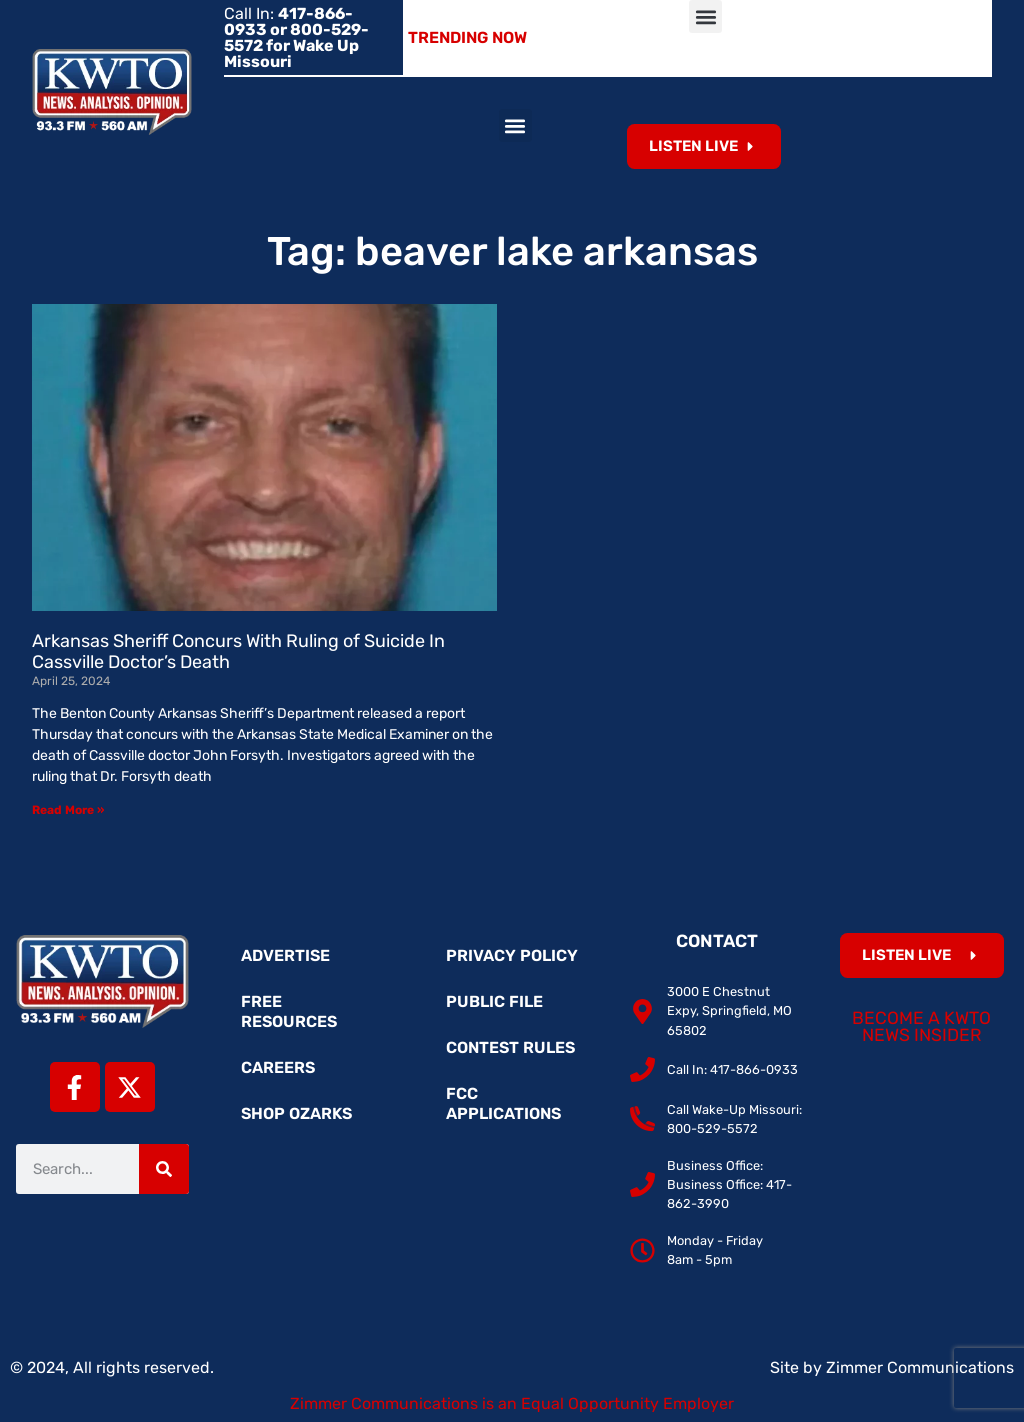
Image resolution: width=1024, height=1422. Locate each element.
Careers (278, 1067)
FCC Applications (503, 1103)
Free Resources (289, 1011)
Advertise (285, 955)
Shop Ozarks (296, 1113)
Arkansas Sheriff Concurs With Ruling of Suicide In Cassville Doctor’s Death (238, 652)
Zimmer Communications (920, 1367)
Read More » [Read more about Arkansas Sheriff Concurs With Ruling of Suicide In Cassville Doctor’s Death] (68, 810)
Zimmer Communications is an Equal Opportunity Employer (512, 1403)
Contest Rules (510, 1047)
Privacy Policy (512, 955)
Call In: (296, 37)
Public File (494, 1001)
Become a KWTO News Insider (921, 1027)
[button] (705, 16)
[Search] (164, 1169)
